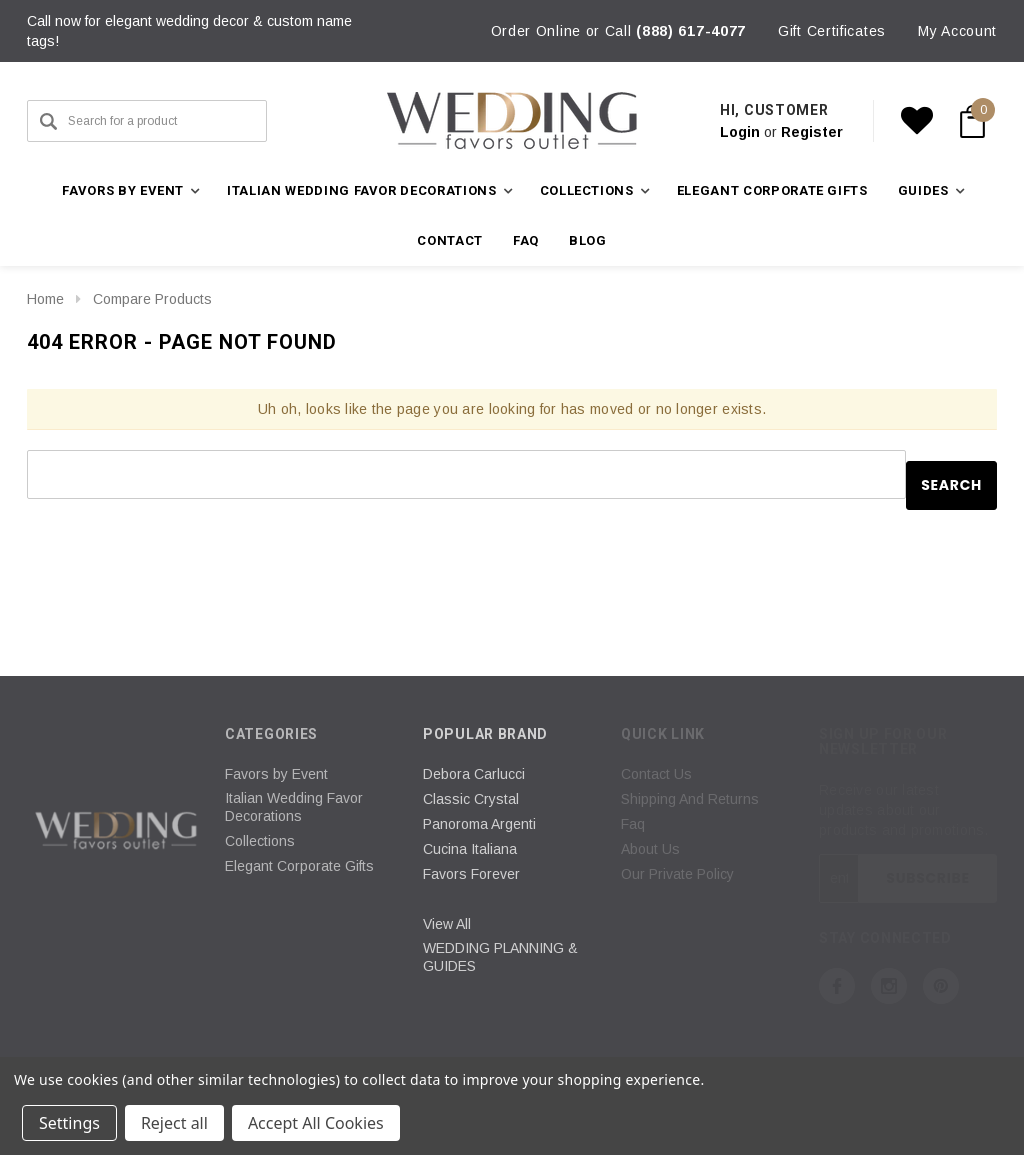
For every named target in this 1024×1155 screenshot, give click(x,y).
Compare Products (152, 299)
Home (45, 299)
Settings (69, 1123)
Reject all (174, 1123)
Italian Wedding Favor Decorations (294, 807)
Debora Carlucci (474, 774)
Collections (260, 841)
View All (447, 924)
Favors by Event (276, 774)
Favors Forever (471, 874)
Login (740, 132)
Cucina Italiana (470, 849)
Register (812, 132)
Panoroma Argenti (479, 824)
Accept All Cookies (316, 1123)
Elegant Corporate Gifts (772, 190)
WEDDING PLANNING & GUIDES (500, 957)
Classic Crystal (471, 799)
